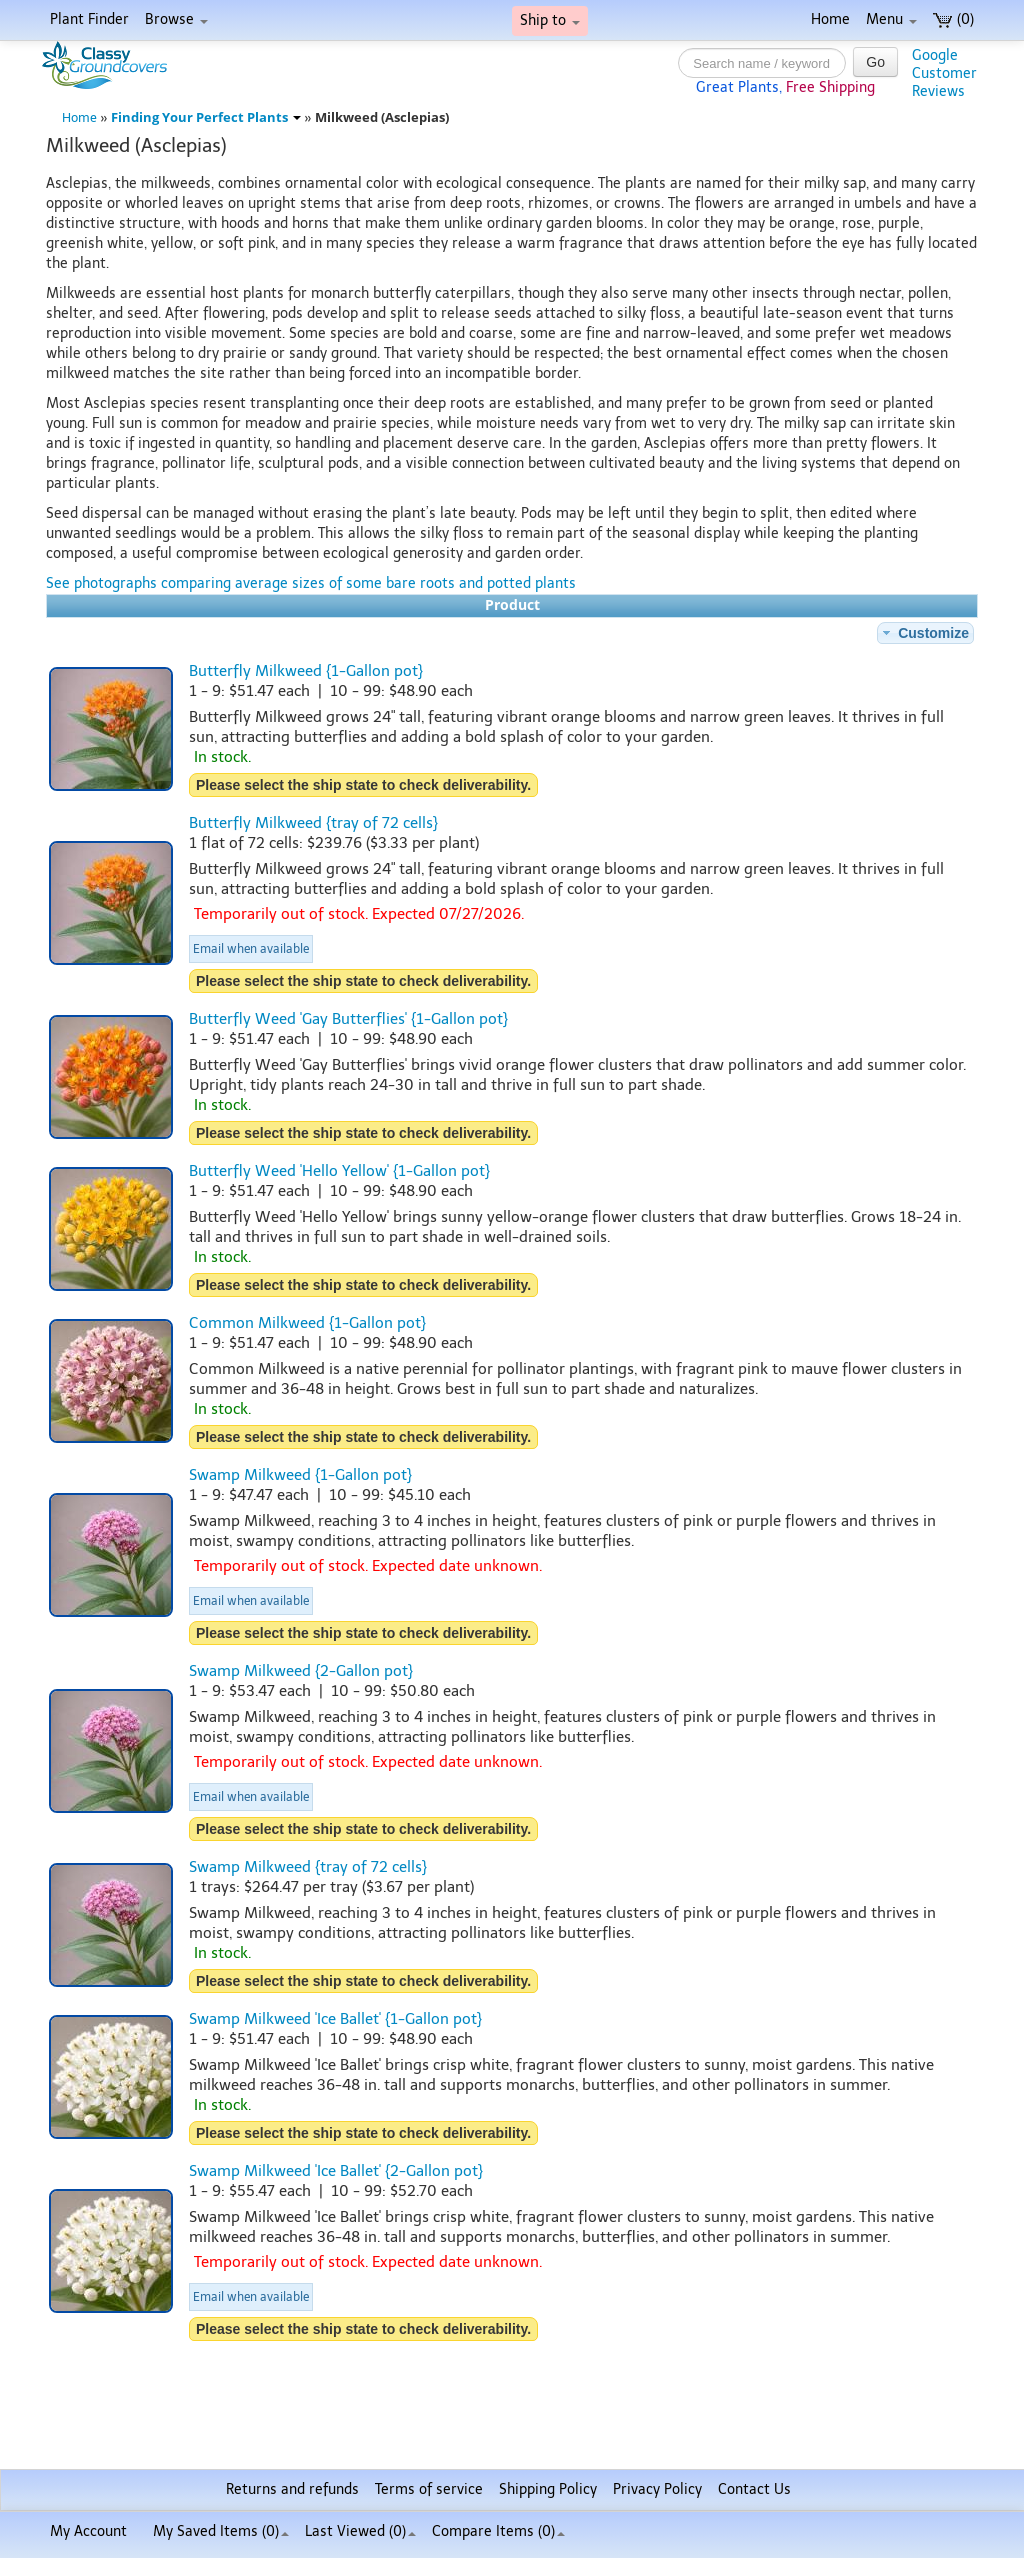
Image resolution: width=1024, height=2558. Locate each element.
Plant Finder (89, 19)
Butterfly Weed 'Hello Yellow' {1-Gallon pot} (339, 1171)
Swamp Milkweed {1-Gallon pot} (300, 1475)
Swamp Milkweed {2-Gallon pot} (301, 1671)
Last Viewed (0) (360, 2531)
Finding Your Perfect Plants (206, 117)
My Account (88, 2531)
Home (830, 19)
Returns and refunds (292, 2489)
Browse (176, 19)
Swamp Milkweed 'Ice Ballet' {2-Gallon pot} (336, 2171)
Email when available (251, 949)
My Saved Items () (221, 2531)
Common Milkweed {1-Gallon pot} (307, 1323)
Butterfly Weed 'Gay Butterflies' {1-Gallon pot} (348, 1019)
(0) (953, 19)
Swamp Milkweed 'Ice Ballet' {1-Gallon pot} (335, 2019)
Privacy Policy (657, 2489)
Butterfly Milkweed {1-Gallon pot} (306, 671)
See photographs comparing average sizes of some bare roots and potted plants (311, 583)
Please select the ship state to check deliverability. (363, 785)
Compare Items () (498, 2531)
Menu (891, 19)
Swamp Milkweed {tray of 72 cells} (308, 1867)
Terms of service (429, 2489)
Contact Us (754, 2489)
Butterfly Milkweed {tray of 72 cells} (313, 823)
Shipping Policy (548, 2489)
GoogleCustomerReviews (944, 73)
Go (875, 62)
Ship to (550, 20)
